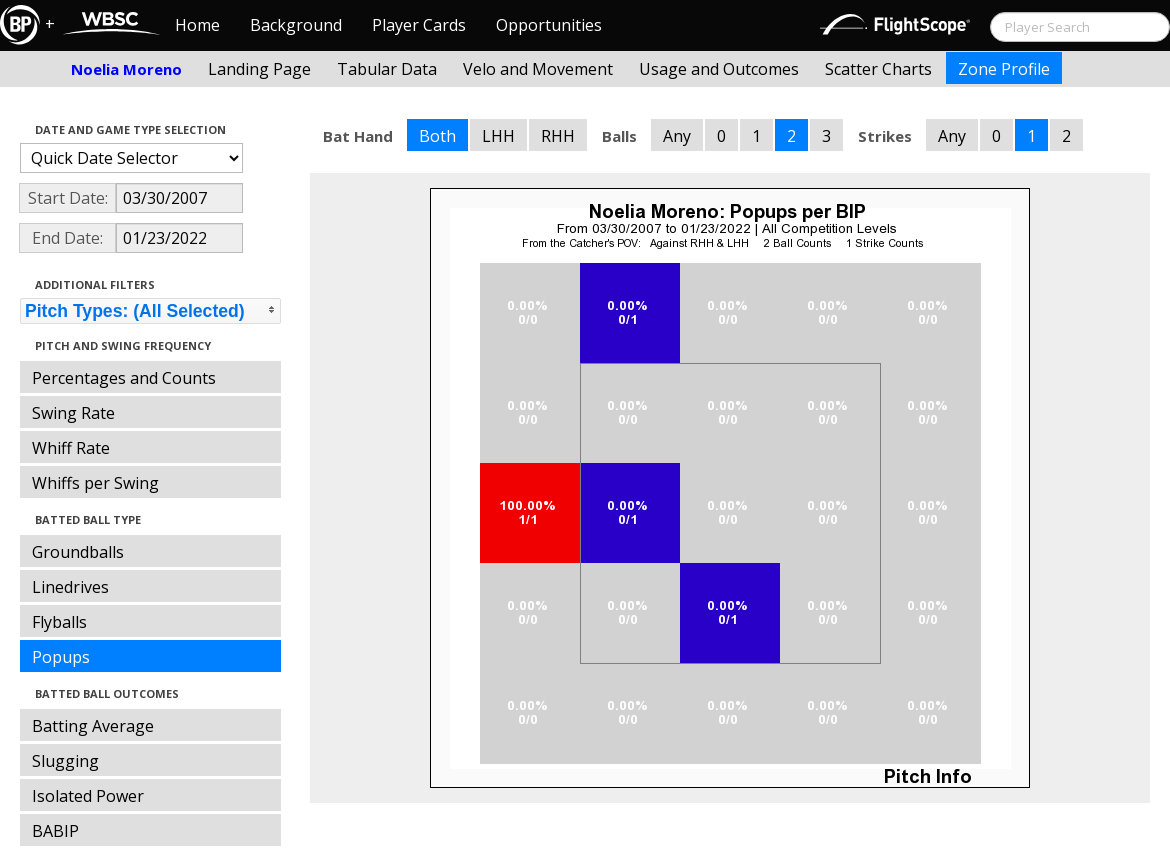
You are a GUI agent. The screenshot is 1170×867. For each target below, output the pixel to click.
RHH (558, 136)
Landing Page (259, 69)
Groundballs (78, 552)
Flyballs (59, 622)
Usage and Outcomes (719, 69)
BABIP (55, 831)
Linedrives (70, 587)
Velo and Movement (538, 69)
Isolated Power (88, 796)
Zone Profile (1004, 69)
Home (197, 25)
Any (677, 136)
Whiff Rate (71, 448)
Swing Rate (73, 413)
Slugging (65, 761)
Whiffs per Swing (95, 483)
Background (296, 25)
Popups (61, 657)
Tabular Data (387, 69)
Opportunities (549, 25)
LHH (498, 136)
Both (437, 136)
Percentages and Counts (124, 378)
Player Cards (419, 25)
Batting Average (93, 726)
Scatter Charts (878, 69)
